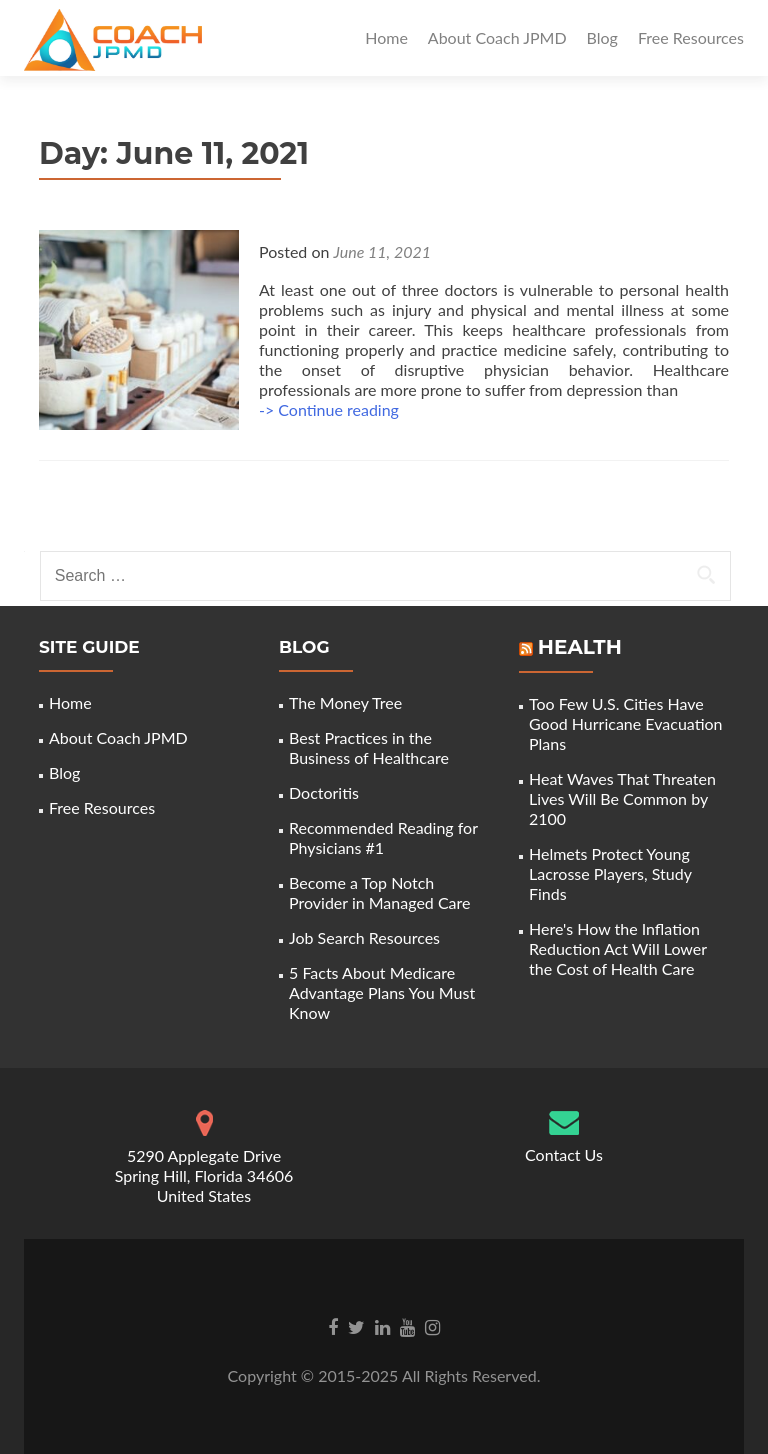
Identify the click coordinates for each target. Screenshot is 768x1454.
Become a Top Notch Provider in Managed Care (379, 892)
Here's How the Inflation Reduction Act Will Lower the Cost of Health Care (618, 948)
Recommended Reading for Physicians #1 (383, 837)
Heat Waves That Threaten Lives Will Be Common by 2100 (622, 798)
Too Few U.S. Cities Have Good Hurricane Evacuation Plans (626, 723)
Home (386, 37)
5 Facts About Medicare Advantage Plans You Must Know (382, 992)
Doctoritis (324, 792)
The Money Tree (345, 702)
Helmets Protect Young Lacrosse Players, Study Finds (610, 873)
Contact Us (564, 1154)
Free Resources (691, 37)
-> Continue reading (329, 409)
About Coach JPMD (497, 37)
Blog (602, 37)
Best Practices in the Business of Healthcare (369, 747)
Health (580, 647)
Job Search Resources (364, 937)
